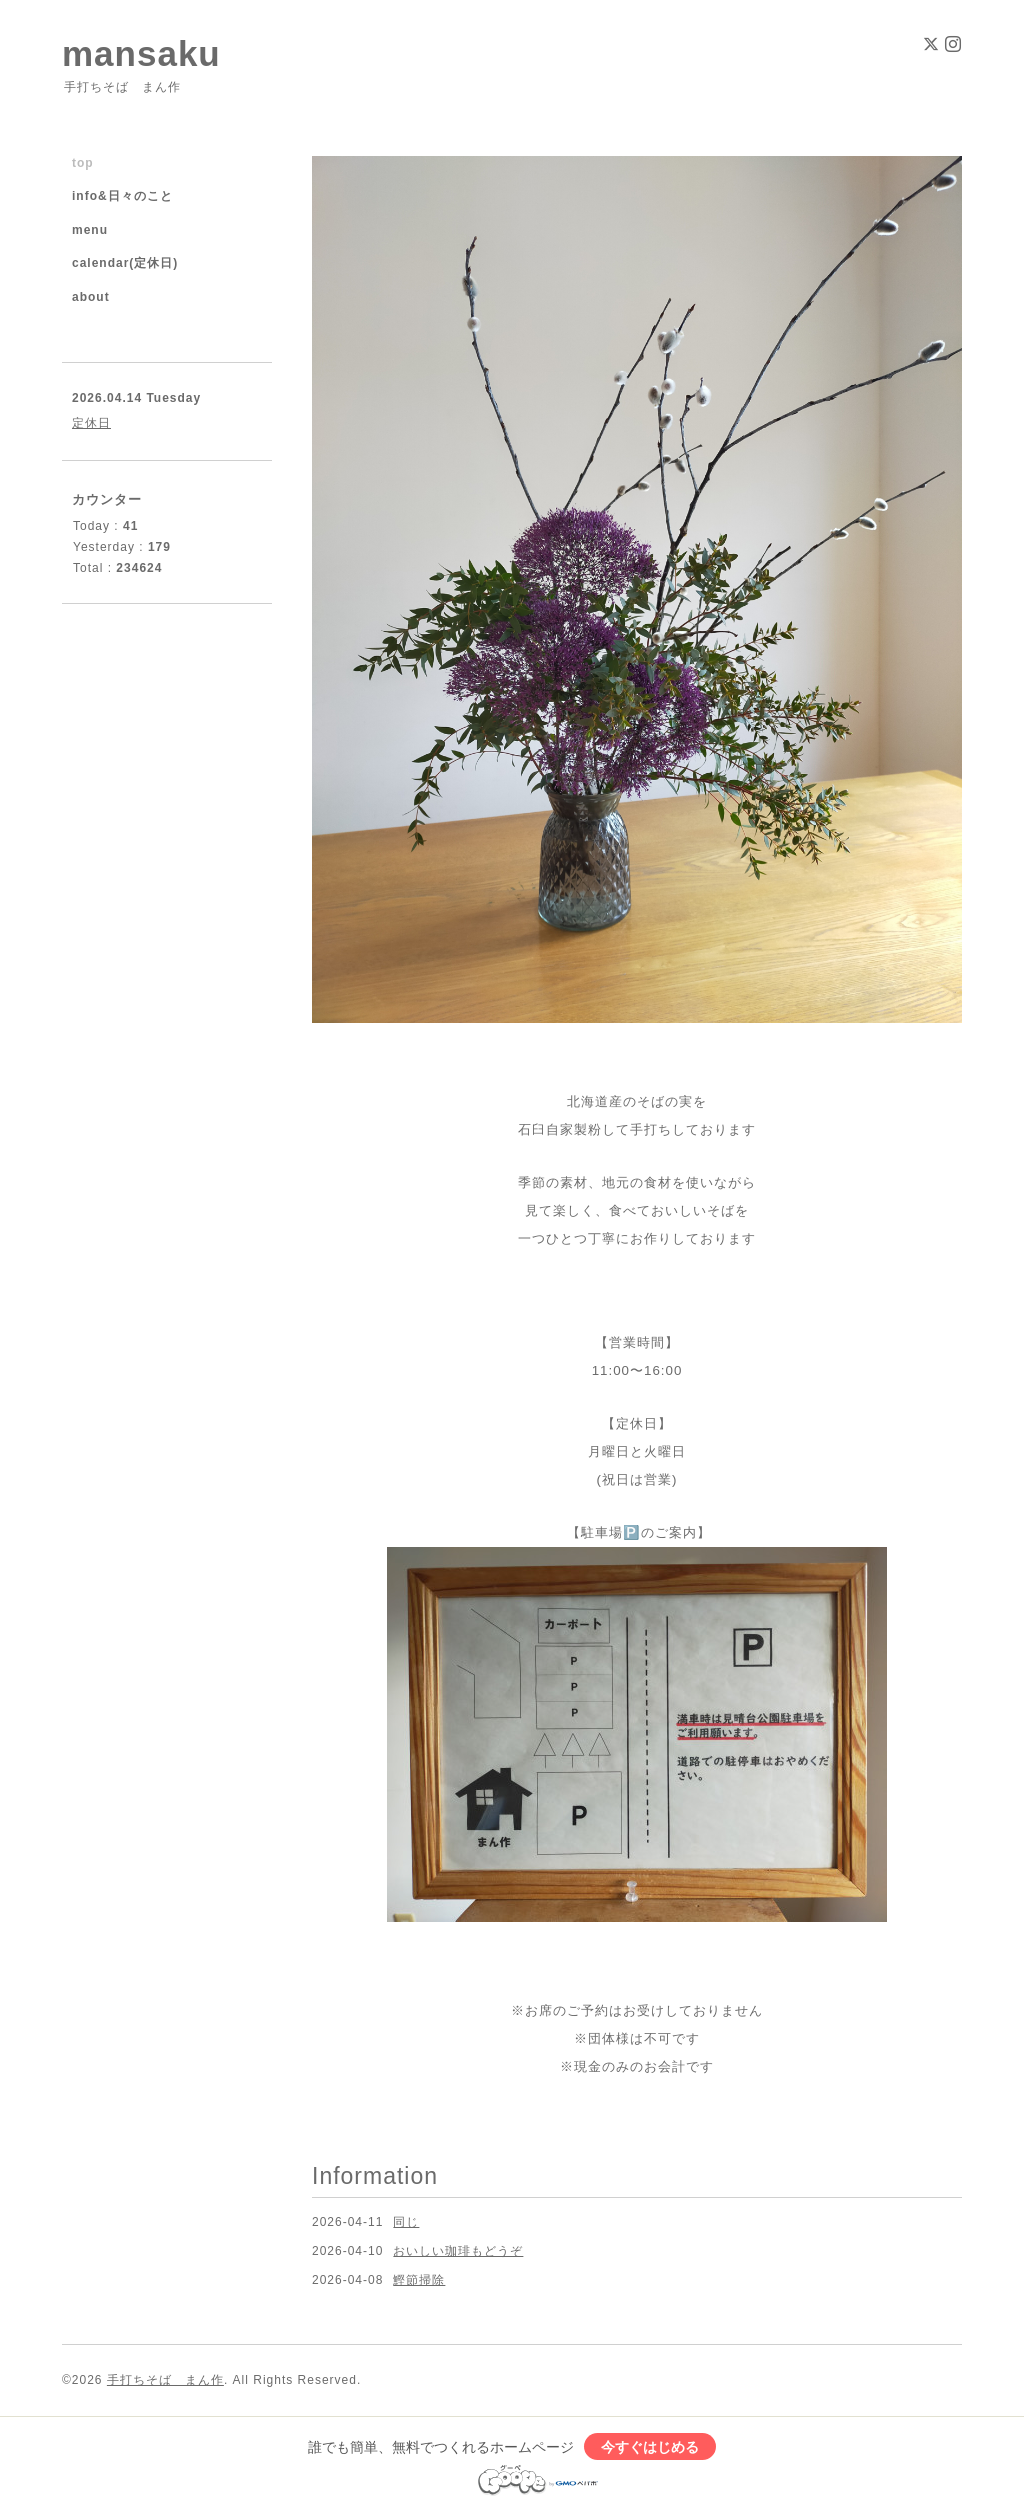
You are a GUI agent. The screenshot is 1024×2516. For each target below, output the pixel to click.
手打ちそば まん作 (165, 2380)
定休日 (91, 423)
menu (90, 230)
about (91, 297)
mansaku (141, 53)
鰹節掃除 (419, 2280)
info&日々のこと (122, 196)
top (83, 163)
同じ (406, 2222)
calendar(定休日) (125, 263)
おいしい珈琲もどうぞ (458, 2251)
